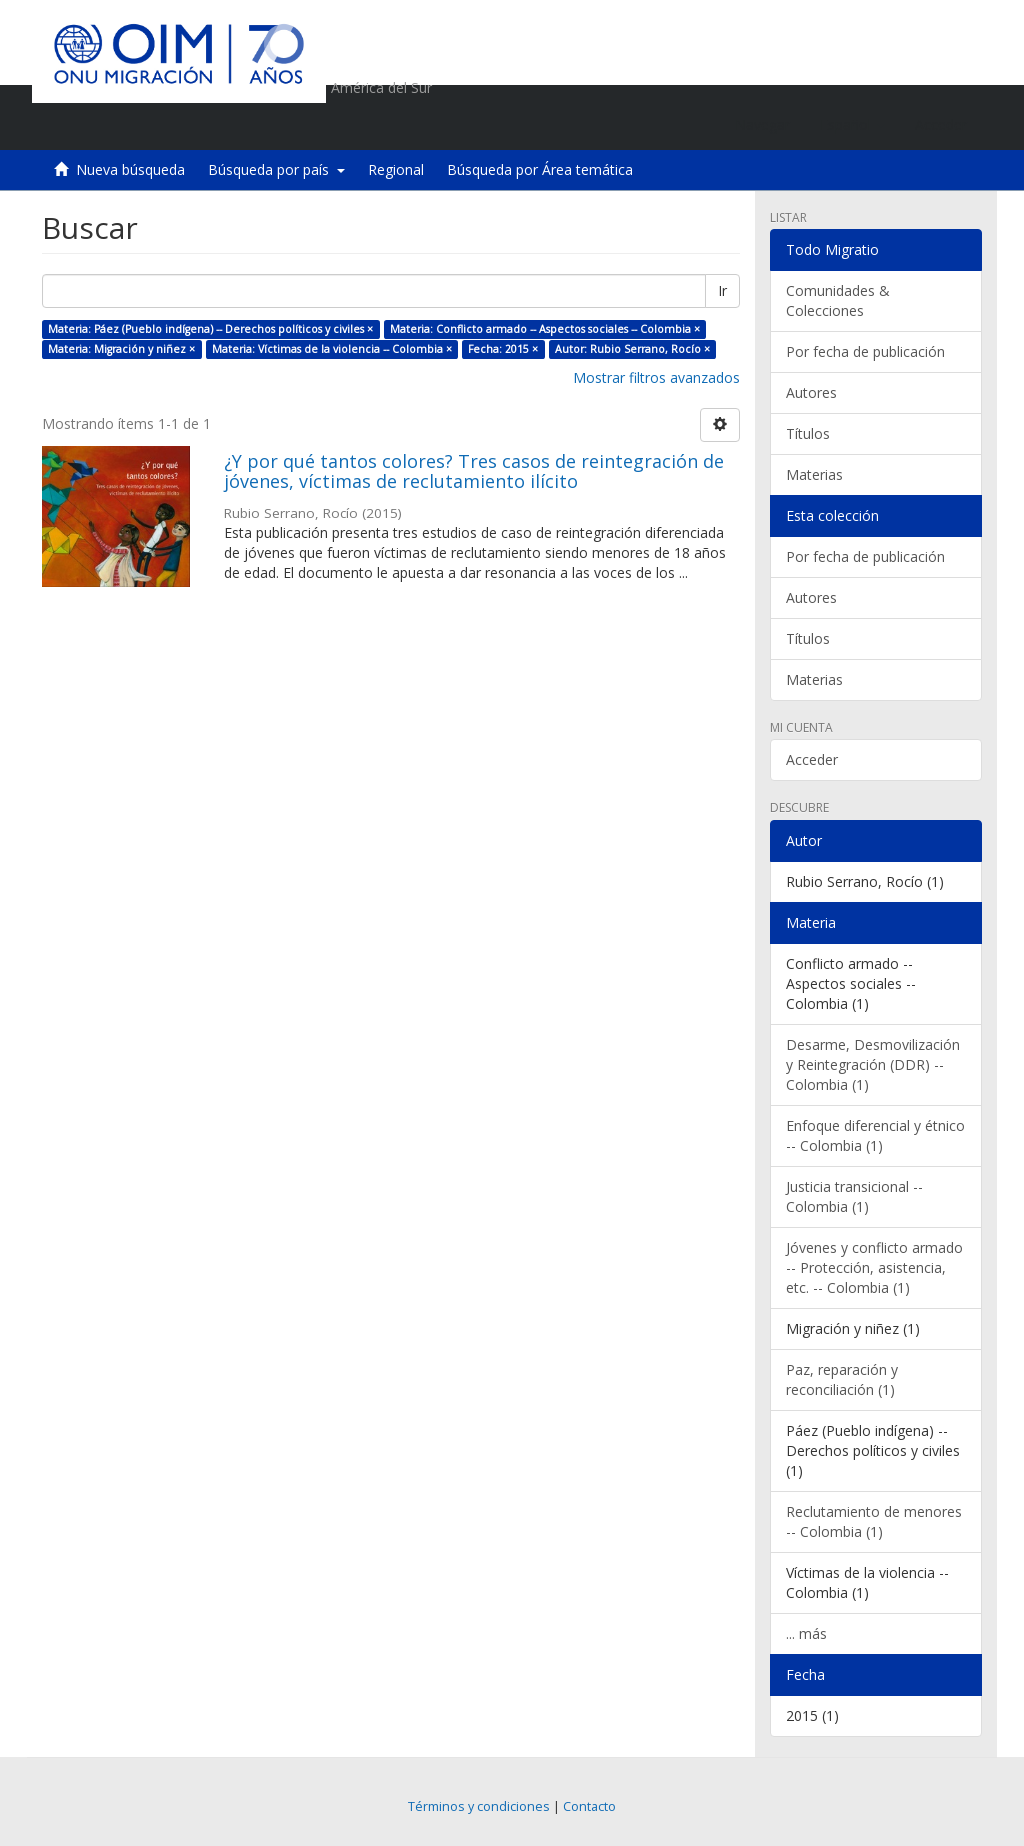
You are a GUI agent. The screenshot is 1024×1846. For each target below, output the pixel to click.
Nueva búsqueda (130, 169)
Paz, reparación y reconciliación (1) (842, 1379)
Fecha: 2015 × (503, 349)
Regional (396, 169)
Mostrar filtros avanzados (656, 377)
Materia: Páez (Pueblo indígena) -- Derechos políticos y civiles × (210, 329)
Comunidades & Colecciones (838, 300)
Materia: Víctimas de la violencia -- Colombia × (332, 349)
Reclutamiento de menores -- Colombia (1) (874, 1521)
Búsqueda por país (276, 169)
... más (806, 1633)
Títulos (808, 433)
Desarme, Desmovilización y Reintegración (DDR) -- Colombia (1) (873, 1064)
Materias (814, 474)
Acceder (812, 759)
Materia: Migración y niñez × (121, 349)
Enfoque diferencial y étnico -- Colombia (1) (875, 1135)
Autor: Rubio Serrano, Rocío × (632, 349)
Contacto (589, 1806)
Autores (811, 392)
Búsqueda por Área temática (540, 169)
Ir (722, 290)
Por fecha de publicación (865, 351)
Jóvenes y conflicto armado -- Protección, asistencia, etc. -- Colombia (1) (874, 1267)
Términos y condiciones (479, 1806)
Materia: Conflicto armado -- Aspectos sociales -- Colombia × (545, 329)
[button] (852, 125)
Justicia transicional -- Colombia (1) (854, 1196)
